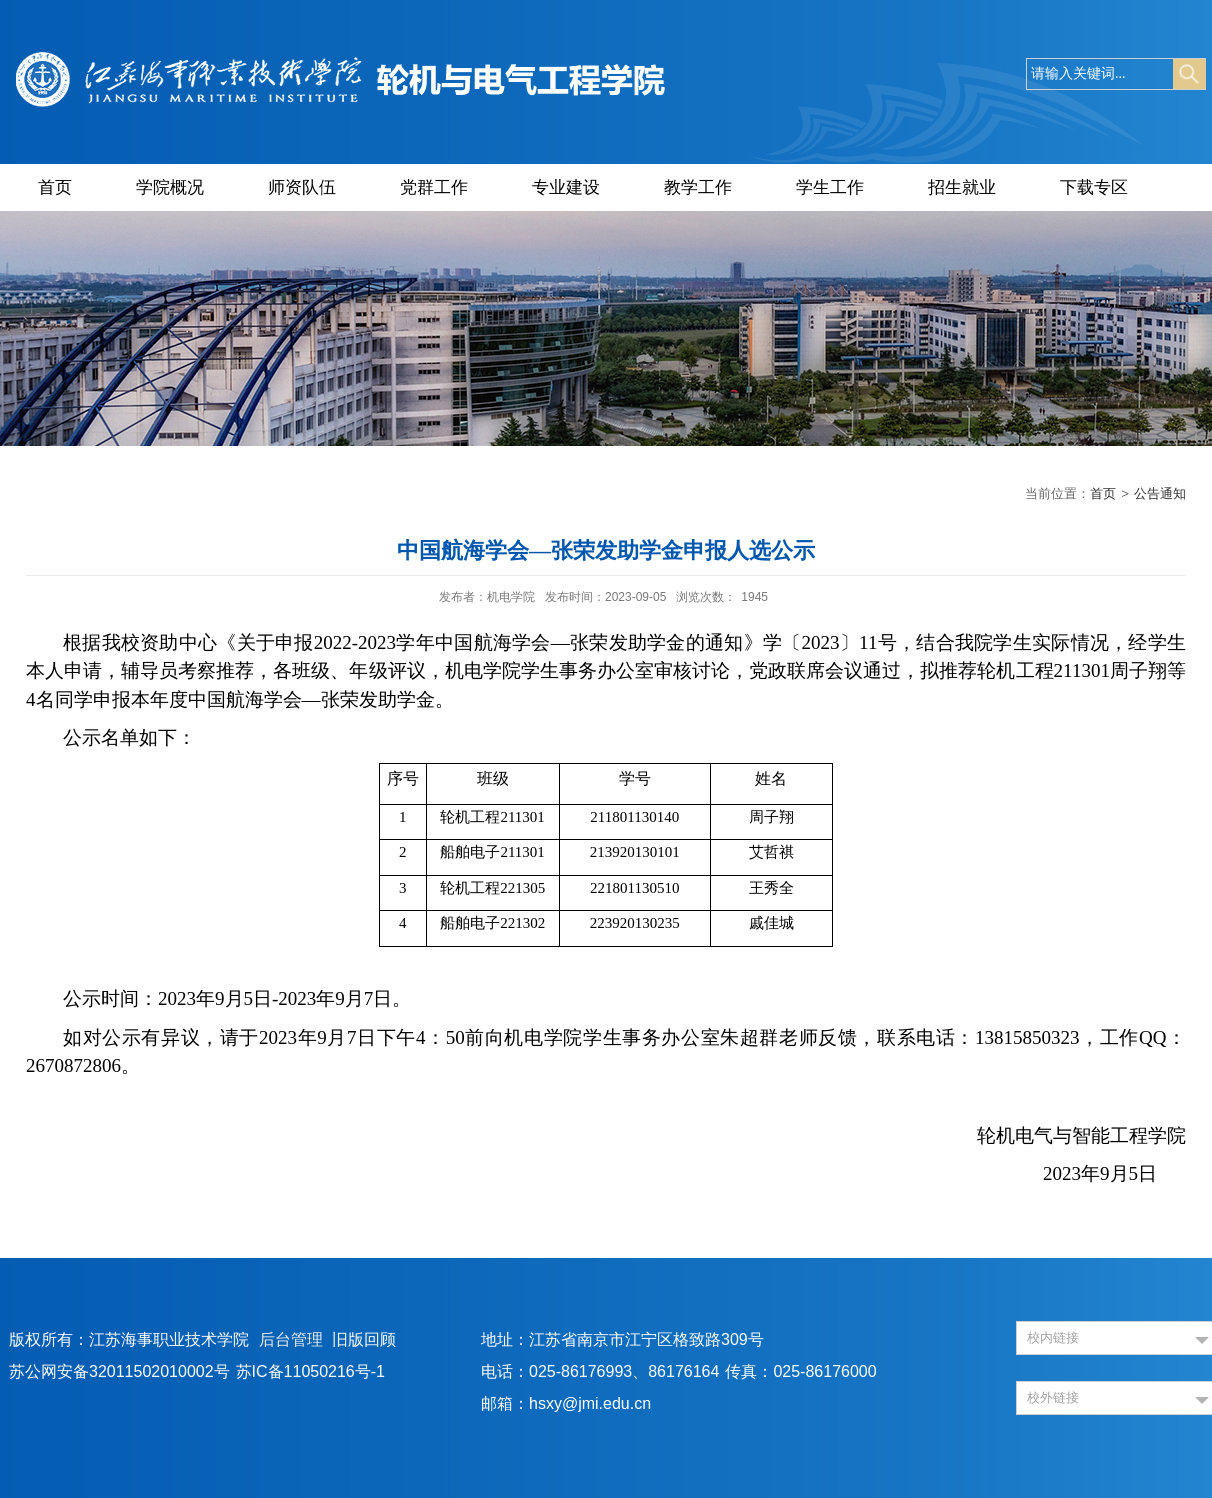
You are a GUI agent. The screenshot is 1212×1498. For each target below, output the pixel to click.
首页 (55, 187)
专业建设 (566, 187)
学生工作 (830, 187)
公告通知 (1160, 493)
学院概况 (170, 187)
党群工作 (434, 187)
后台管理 (291, 1339)
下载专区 (1094, 187)
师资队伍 (302, 187)
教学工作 (698, 187)
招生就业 (962, 187)
